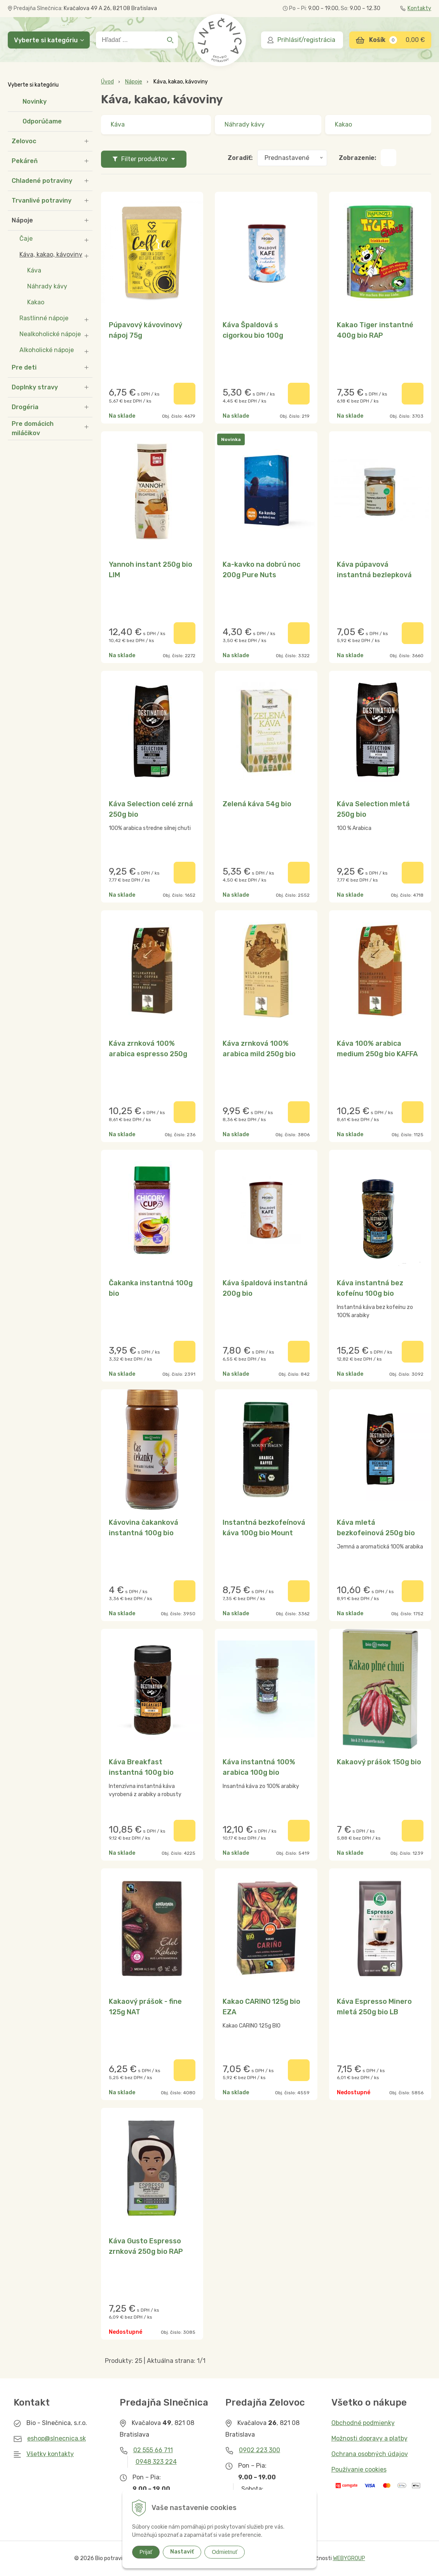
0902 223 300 (259, 2450)
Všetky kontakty (50, 2454)
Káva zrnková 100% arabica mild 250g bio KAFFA (259, 1054)
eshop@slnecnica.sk (56, 2438)
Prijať (145, 2552)
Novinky (35, 101)
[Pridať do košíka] (184, 393)
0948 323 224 (156, 2461)
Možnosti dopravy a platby (369, 2438)
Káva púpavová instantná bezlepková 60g (374, 575)
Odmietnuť (224, 2552)
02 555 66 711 (153, 2450)
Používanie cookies (359, 2469)
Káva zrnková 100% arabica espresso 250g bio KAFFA (148, 1054)
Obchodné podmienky (363, 2423)
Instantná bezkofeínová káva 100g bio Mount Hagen (264, 1533)
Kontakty (415, 8)
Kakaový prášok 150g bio (379, 1762)
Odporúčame (42, 121)
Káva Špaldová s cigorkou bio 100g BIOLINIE (253, 335)
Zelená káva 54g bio (257, 804)
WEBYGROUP (349, 2558)
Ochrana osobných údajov (369, 2454)
